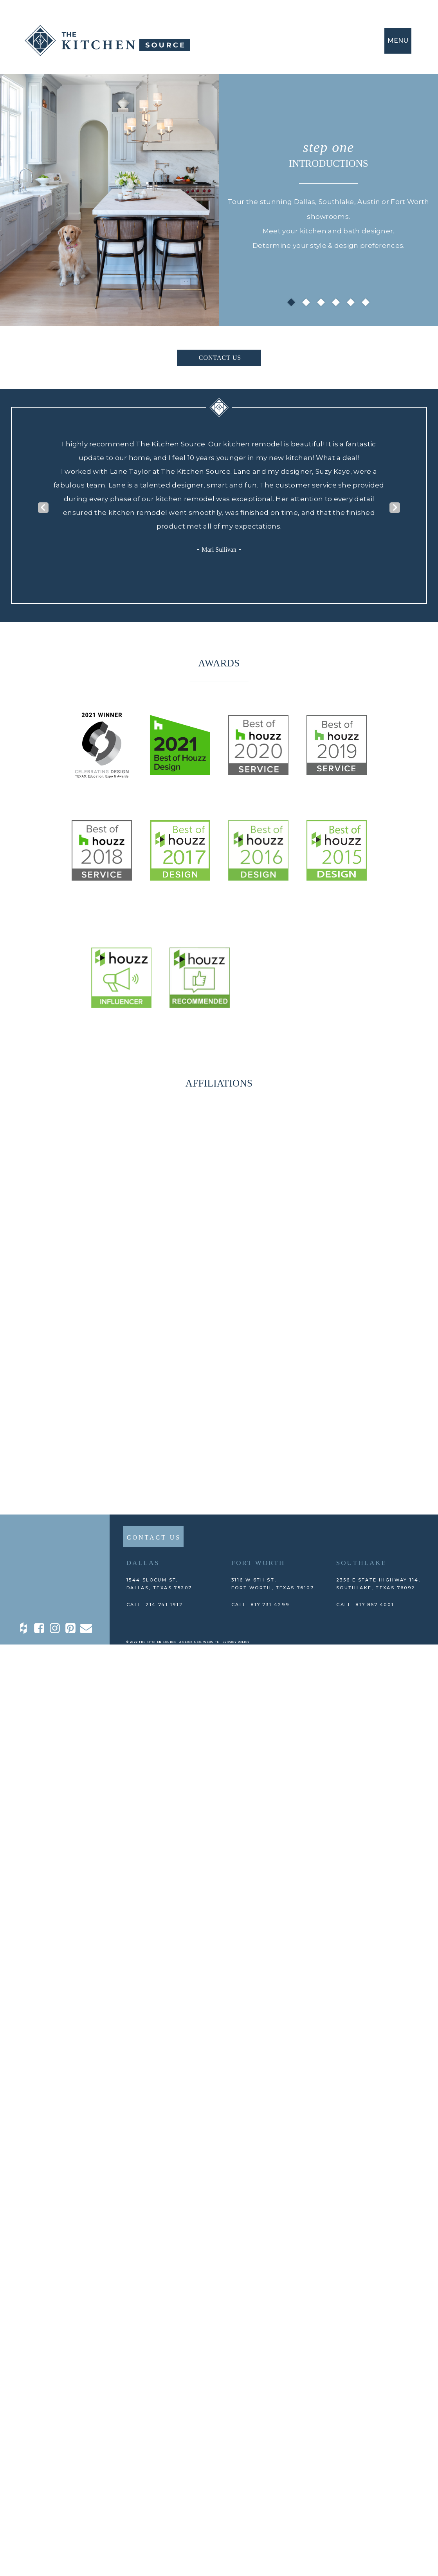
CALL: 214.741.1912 (154, 1604)
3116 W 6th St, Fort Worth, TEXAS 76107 (272, 1584)
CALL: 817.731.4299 (260, 1604)
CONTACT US (220, 357)
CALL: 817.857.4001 (365, 1604)
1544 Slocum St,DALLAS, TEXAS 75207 (159, 1584)
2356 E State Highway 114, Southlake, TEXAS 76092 (378, 1584)
